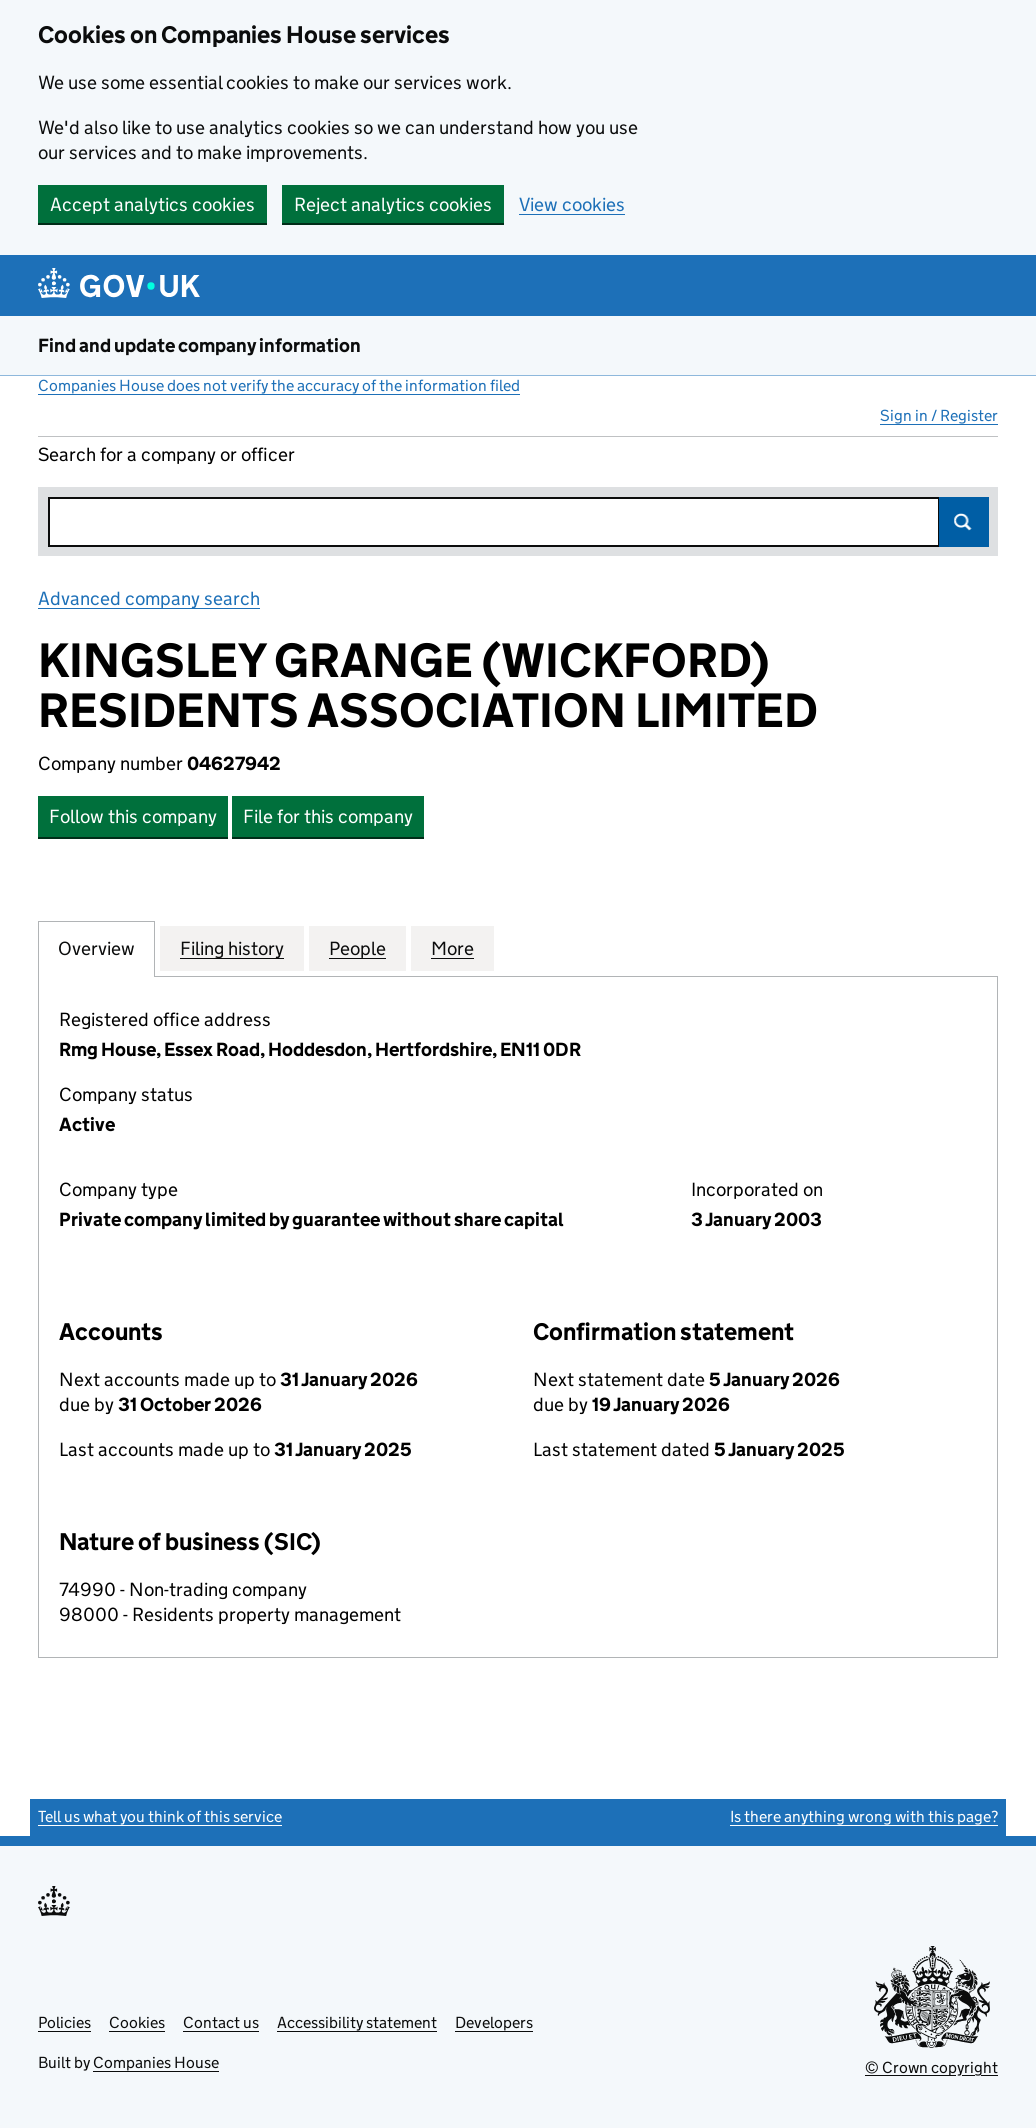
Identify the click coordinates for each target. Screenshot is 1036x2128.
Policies (64, 2022)
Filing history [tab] (232, 948)
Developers (494, 2022)
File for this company (328, 816)
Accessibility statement (357, 2022)
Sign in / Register (939, 415)
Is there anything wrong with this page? (864, 1816)
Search (964, 522)
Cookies (137, 2022)
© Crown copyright (931, 2067)
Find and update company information (199, 345)
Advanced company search (149, 598)
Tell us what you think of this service (160, 1816)
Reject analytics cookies (393, 204)
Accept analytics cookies (152, 204)
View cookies (572, 204)
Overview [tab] (96, 948)
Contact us (221, 2022)
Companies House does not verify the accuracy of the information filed (279, 385)
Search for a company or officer (166, 454)
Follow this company (133, 816)
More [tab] (452, 948)
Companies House (156, 2062)
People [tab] (357, 948)
